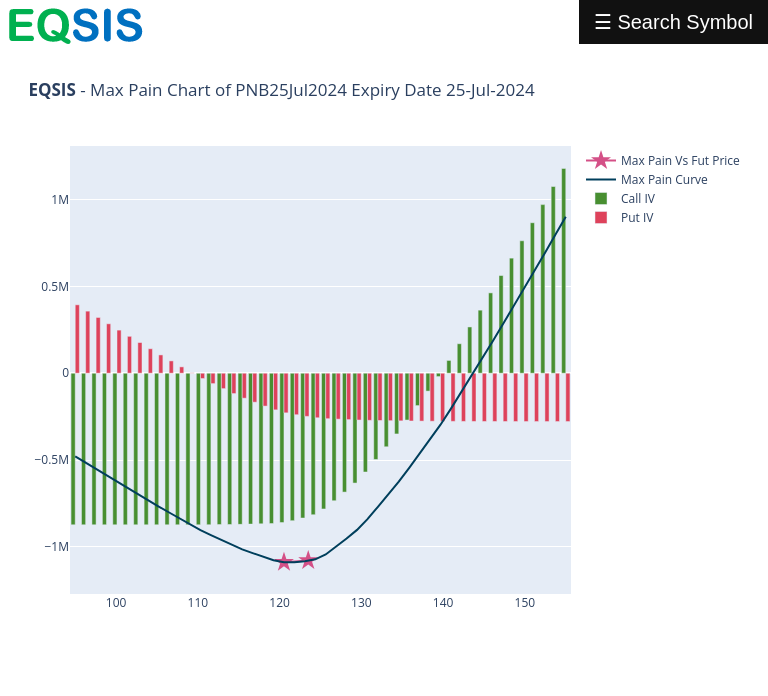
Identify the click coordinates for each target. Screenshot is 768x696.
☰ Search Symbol (673, 22)
